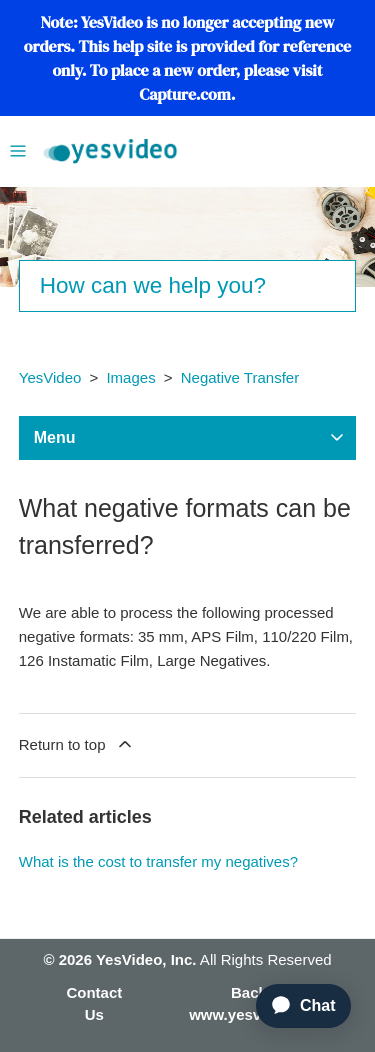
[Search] (188, 286)
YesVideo (50, 377)
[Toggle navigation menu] (18, 149)
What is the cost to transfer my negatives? (158, 861)
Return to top (77, 744)
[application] (295, 1006)
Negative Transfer (240, 377)
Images (130, 377)
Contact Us (94, 1004)
